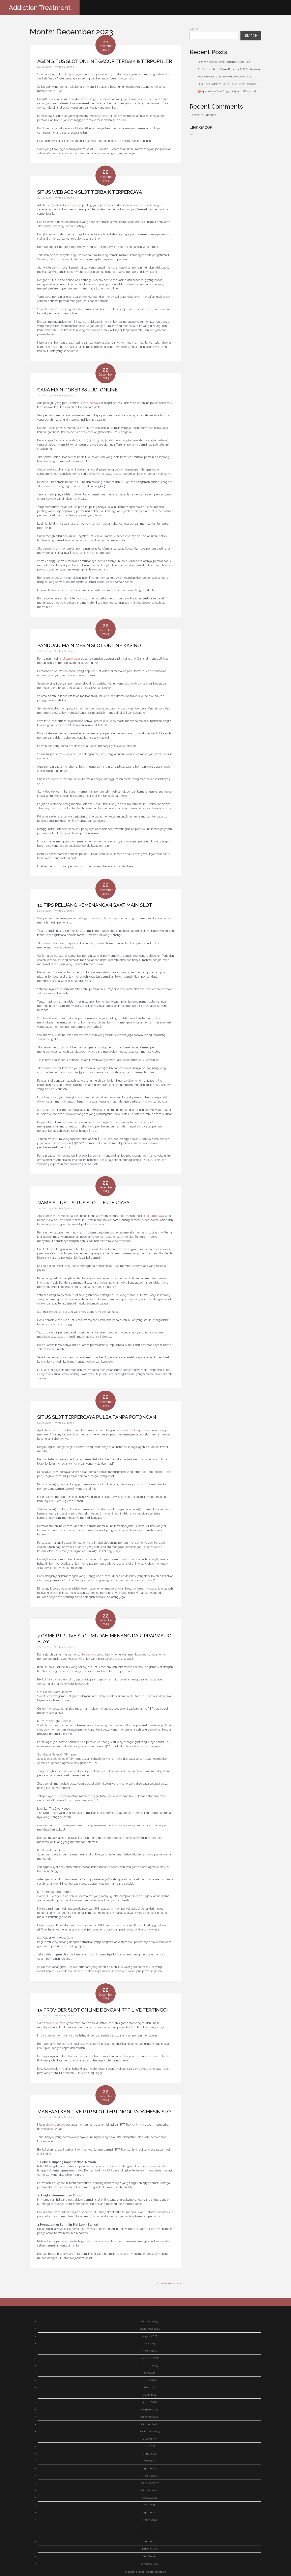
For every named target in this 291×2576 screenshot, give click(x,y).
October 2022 (149, 2490)
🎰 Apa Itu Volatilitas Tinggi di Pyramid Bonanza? (227, 91)
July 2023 (149, 2446)
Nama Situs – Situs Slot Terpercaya (83, 1203)
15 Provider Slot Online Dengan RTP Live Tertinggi (102, 2010)
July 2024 (149, 2372)
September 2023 (150, 2431)
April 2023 (149, 2468)
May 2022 (149, 2505)
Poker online (149, 2548)
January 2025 (149, 2365)
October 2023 (149, 2424)
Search (194, 29)
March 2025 (149, 2350)
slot (192, 134)
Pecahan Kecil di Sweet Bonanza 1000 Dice (224, 61)
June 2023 (149, 2453)
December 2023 (149, 2416)
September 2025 (150, 2328)
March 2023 (149, 2475)
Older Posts (168, 2283)
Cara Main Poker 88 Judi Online (77, 390)
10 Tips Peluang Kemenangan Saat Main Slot (94, 905)
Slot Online (149, 2556)
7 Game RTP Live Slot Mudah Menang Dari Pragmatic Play (104, 1638)
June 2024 (149, 2380)
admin (70, 66)
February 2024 (149, 2409)
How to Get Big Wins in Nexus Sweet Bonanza (225, 76)
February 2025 (149, 2358)
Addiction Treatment (40, 7)
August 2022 (149, 2497)
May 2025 (149, 2343)
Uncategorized (149, 2563)
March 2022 (149, 2519)
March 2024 (149, 2402)
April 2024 (149, 2394)
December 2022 (149, 2482)
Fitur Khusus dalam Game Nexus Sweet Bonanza (227, 83)
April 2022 (149, 2512)
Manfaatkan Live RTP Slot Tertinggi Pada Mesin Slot (105, 2112)
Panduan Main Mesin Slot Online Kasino (89, 645)
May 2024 (149, 2387)
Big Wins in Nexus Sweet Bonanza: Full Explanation (229, 69)
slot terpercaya (71, 74)
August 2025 (149, 2336)
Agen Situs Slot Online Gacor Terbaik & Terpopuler (104, 61)
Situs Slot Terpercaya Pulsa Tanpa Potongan (96, 1417)
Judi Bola (149, 2541)
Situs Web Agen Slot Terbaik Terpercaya (89, 192)
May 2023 (149, 2460)
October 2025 (149, 2321)
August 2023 (149, 2438)
